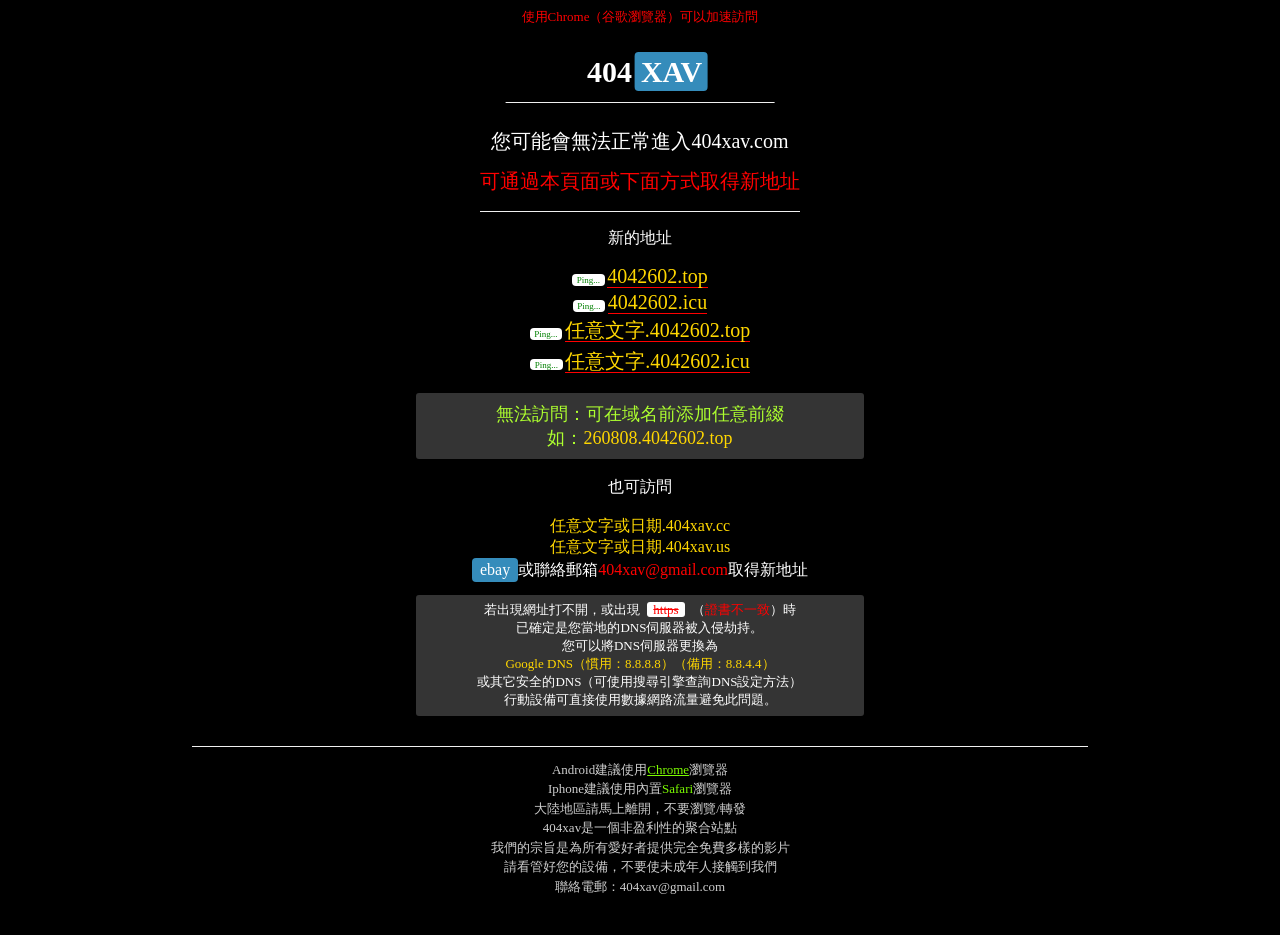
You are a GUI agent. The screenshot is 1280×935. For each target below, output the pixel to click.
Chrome (668, 769)
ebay (495, 569)
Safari (677, 788)
